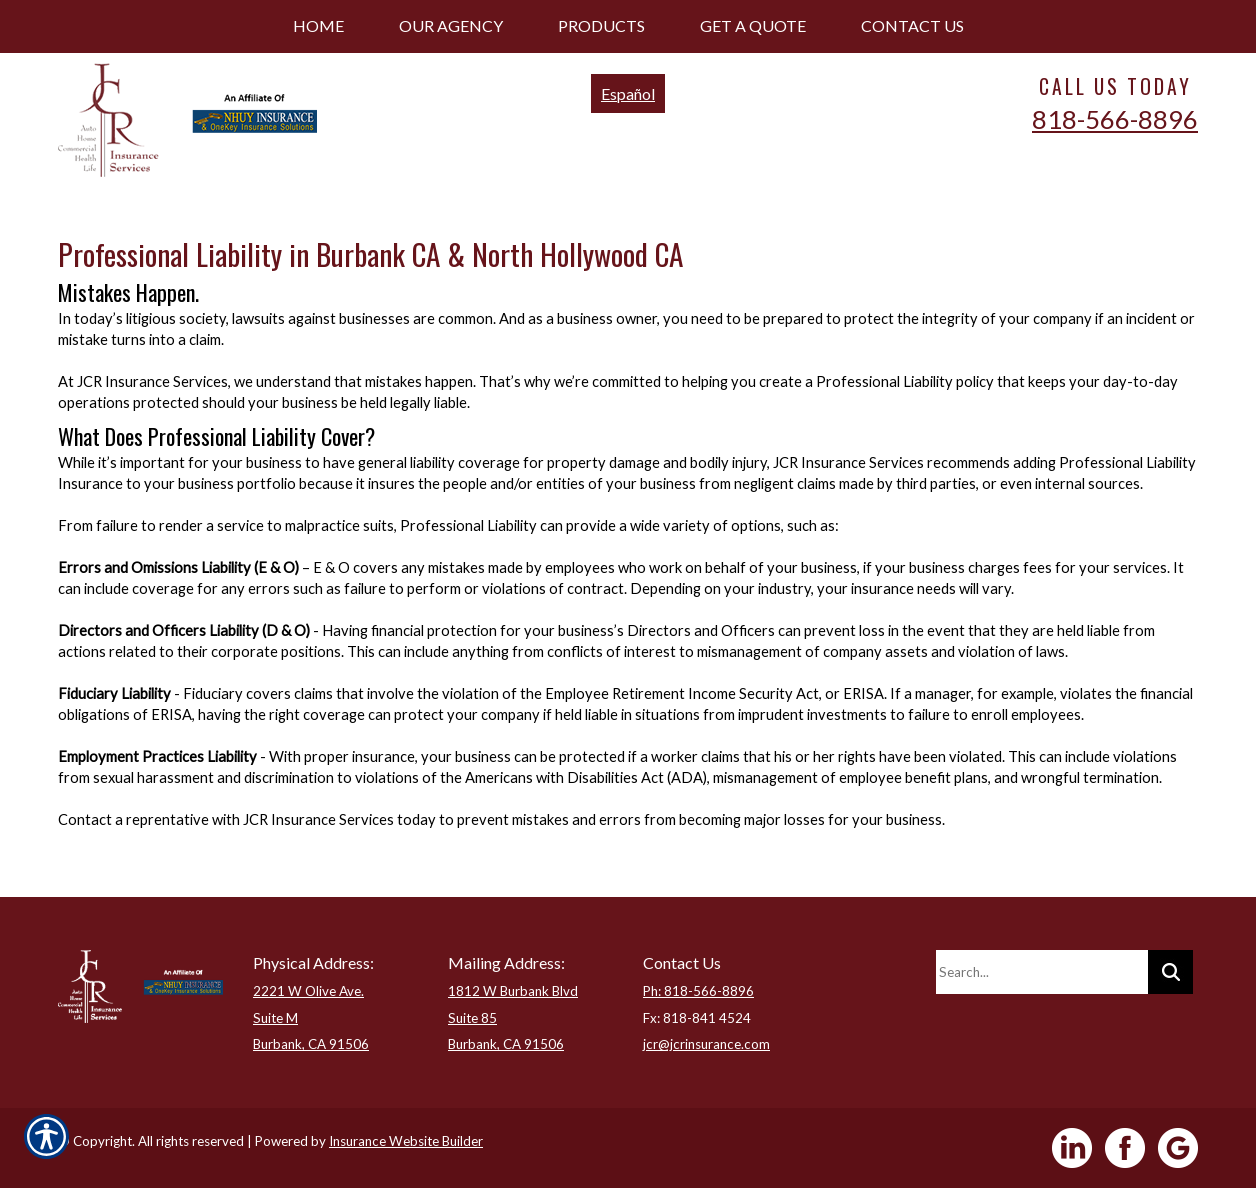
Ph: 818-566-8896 (698, 991)
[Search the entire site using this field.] (1042, 972)
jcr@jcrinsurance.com (706, 1044)
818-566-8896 (1115, 119)
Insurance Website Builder (406, 1141)
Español (628, 93)
